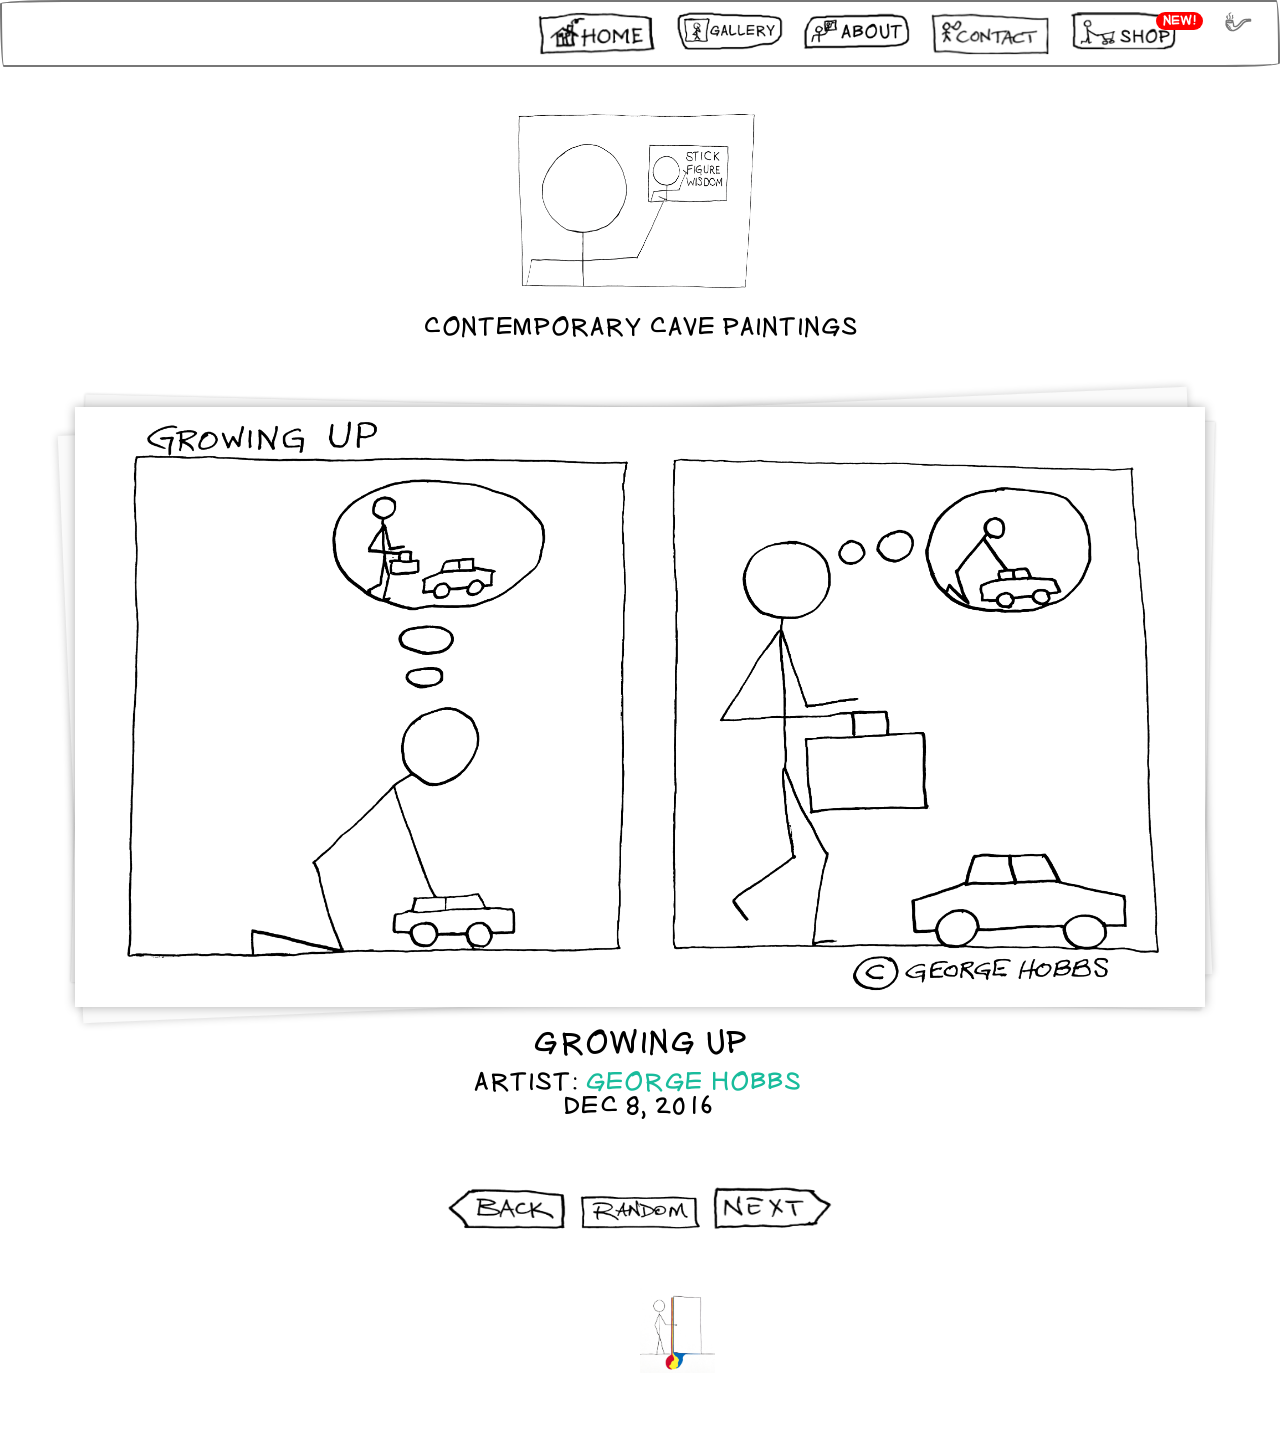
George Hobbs (693, 1082)
